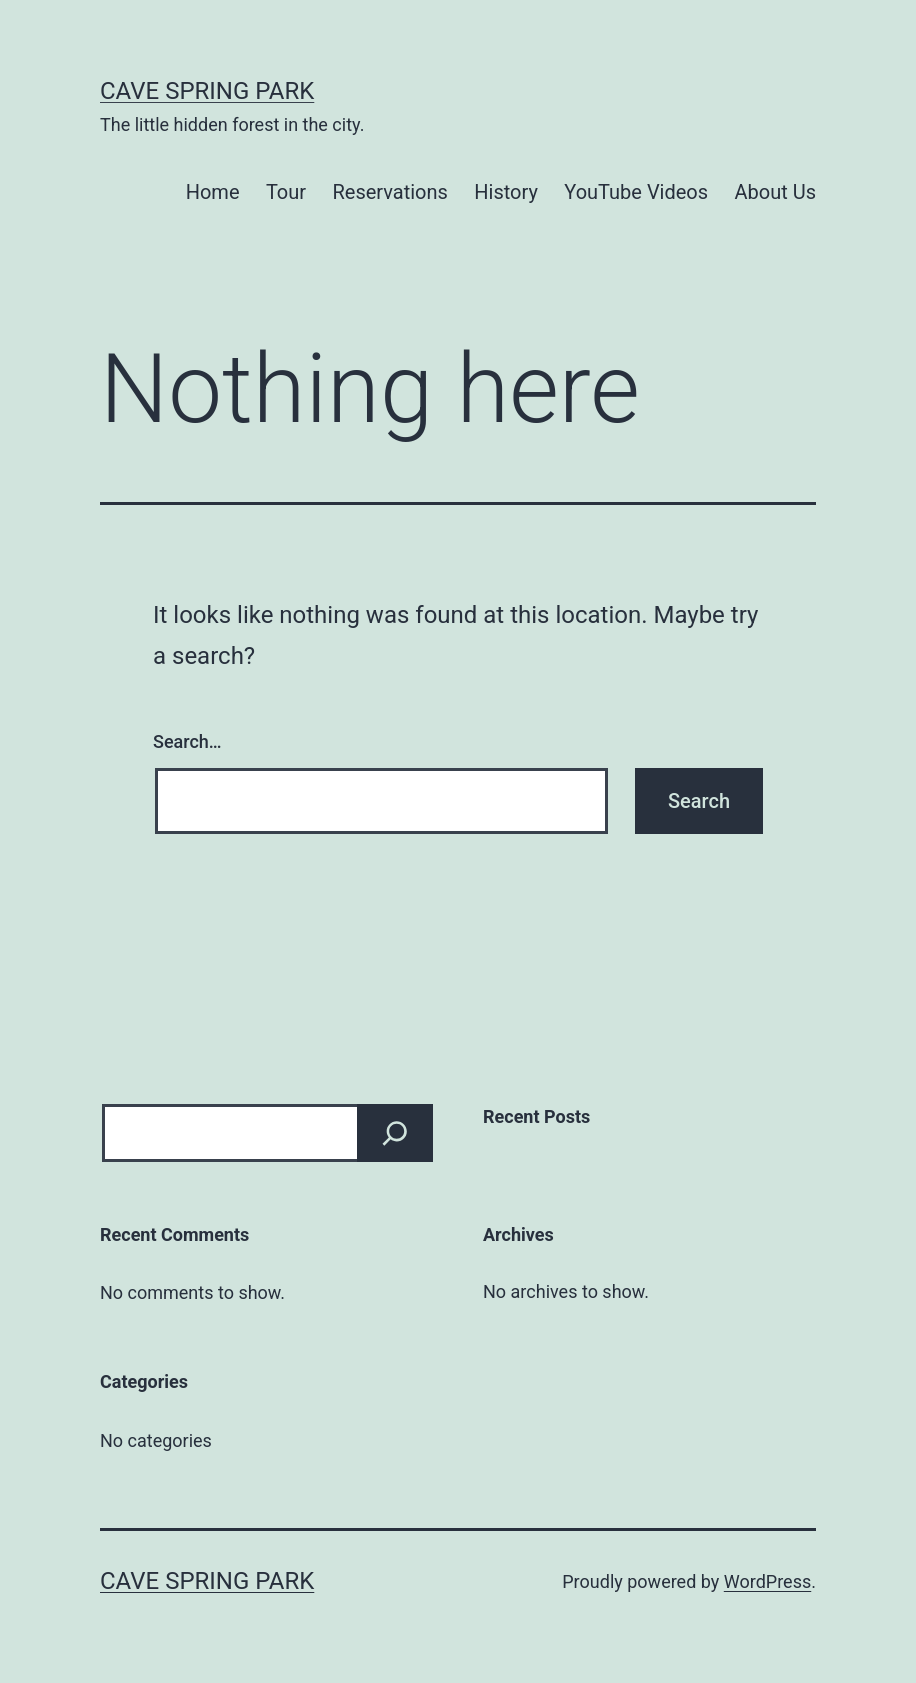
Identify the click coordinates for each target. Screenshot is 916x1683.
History (506, 192)
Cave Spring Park (207, 91)
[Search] (395, 1133)
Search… (187, 741)
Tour (286, 192)
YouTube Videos (636, 192)
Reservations (389, 192)
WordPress (767, 1581)
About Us (775, 192)
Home (213, 192)
